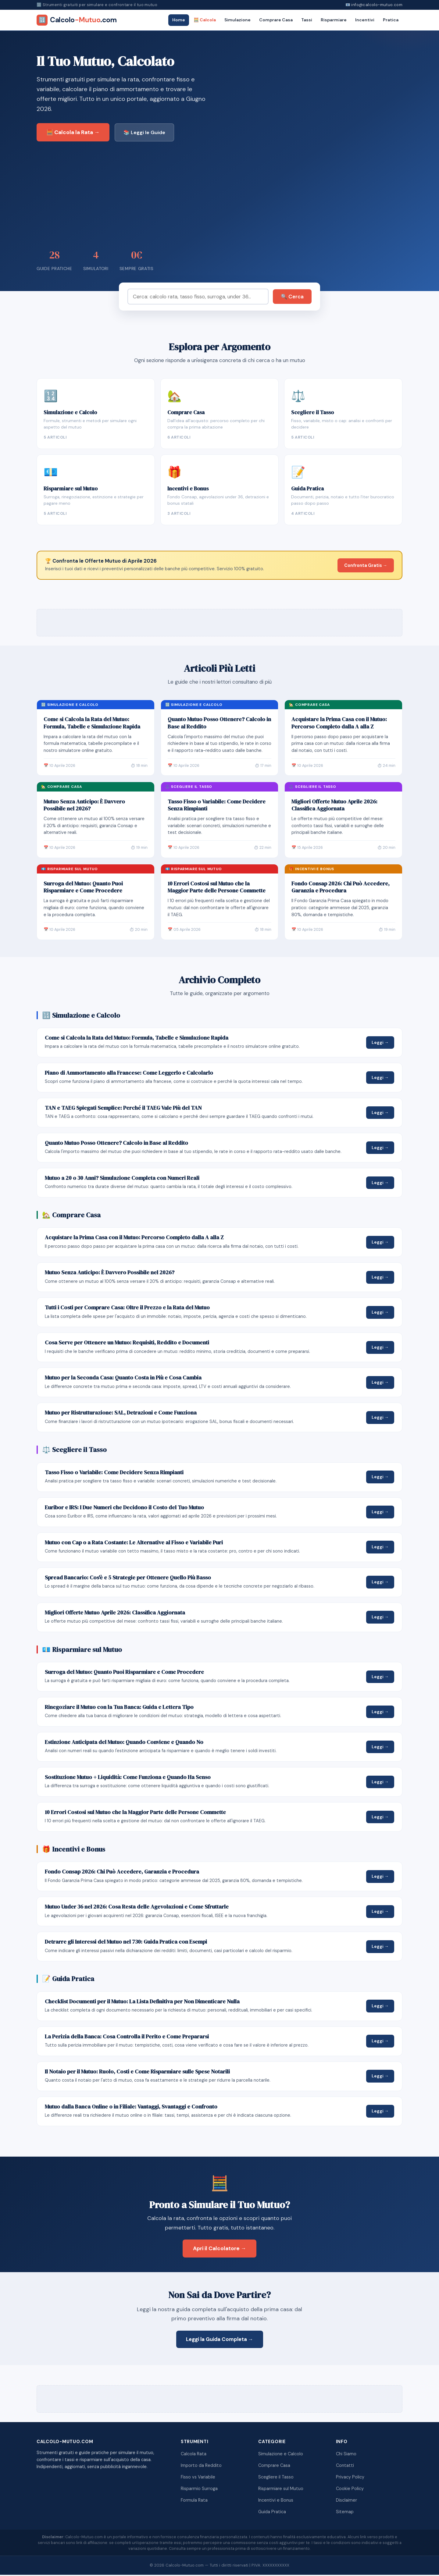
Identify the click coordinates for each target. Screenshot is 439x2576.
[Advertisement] (219, 194)
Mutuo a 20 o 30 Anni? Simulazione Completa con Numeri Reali (122, 1179)
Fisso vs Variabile (198, 2478)
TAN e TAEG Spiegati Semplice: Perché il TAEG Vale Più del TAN (123, 1108)
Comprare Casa (276, 20)
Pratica (390, 20)
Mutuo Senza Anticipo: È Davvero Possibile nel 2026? (84, 806)
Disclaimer (346, 2501)
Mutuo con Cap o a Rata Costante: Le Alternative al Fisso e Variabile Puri (134, 1543)
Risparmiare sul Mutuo (280, 2489)
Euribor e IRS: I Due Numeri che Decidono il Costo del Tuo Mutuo (124, 1508)
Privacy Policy (350, 2478)
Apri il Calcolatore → (219, 2249)
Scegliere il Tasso (276, 2478)
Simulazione (237, 20)
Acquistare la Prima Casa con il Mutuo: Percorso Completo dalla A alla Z (339, 724)
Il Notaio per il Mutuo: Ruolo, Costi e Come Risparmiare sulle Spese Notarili (137, 2072)
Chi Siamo (346, 2455)
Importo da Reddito (201, 2466)
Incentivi (364, 20)
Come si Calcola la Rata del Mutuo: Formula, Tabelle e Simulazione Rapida (92, 724)
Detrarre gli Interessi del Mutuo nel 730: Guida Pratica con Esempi (126, 1943)
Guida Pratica (272, 2512)
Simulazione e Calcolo (280, 2455)
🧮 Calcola (205, 20)
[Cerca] (198, 296)
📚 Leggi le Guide (144, 132)
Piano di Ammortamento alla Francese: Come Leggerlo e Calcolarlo (129, 1074)
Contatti (345, 2466)
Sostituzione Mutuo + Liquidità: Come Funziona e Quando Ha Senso (128, 1778)
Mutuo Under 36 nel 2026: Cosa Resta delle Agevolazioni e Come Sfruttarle (137, 1908)
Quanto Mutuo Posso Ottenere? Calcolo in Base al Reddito (219, 724)
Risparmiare (334, 20)
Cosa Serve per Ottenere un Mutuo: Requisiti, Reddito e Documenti (127, 1343)
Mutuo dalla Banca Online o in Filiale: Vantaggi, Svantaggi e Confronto (131, 2107)
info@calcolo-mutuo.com (376, 4)
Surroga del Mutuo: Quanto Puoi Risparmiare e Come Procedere (83, 888)
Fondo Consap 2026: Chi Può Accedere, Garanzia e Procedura (340, 888)
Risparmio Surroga (199, 2489)
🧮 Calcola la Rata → (73, 132)
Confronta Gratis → (365, 565)
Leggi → (380, 1043)
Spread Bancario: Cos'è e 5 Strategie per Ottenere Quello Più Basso (128, 1578)
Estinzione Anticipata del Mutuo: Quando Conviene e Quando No (124, 1743)
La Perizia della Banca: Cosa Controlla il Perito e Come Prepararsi (127, 2037)
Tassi (306, 20)
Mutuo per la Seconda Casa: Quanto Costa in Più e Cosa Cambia (123, 1378)
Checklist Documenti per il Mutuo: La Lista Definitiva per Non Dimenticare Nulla (142, 2002)
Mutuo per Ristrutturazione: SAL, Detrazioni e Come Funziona (121, 1414)
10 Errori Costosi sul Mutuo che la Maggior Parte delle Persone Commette (217, 888)
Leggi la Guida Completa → (219, 2340)
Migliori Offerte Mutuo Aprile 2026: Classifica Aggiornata (334, 806)
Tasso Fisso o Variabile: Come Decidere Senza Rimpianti (217, 806)
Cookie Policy (350, 2489)
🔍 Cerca (292, 296)
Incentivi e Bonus (275, 2501)
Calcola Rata (193, 2455)
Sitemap (345, 2512)
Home (178, 20)
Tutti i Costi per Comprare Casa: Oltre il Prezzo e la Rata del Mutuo (127, 1308)
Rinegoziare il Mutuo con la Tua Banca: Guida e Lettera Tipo (119, 1708)
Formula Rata (194, 2501)
